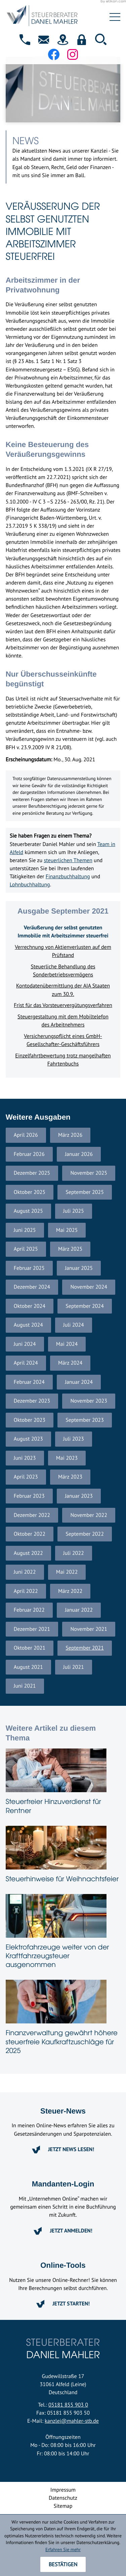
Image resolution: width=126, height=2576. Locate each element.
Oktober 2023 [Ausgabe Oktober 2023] (29, 1420)
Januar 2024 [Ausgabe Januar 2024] (79, 1382)
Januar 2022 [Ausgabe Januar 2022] (79, 1610)
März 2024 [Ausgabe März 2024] (70, 1363)
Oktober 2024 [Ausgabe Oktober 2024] (29, 1306)
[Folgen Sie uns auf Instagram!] (72, 54)
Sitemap (62, 2506)
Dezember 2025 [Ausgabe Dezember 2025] (32, 1173)
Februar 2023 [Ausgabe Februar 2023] (29, 1496)
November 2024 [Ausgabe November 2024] (88, 1287)
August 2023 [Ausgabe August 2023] (28, 1439)
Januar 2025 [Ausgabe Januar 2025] (79, 1268)
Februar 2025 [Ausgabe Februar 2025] (29, 1268)
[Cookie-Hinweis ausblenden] (63, 2564)
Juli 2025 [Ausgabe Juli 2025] (73, 1211)
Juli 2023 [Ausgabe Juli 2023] (73, 1439)
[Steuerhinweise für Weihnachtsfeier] (63, 1856)
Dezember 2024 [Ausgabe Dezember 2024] (32, 1287)
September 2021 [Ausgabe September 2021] (85, 1648)
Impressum (63, 2490)
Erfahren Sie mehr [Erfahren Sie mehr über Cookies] (63, 2549)
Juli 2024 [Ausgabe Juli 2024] (73, 1325)
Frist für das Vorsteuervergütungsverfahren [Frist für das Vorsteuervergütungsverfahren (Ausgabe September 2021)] (63, 1005)
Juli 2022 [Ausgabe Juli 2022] (73, 1553)
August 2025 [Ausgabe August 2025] (28, 1211)
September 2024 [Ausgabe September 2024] (85, 1306)
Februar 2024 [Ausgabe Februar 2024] (29, 1382)
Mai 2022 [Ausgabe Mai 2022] (67, 1572)
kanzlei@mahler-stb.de (72, 2421)
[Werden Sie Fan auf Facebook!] (53, 54)
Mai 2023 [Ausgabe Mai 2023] (67, 1458)
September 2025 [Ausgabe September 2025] (85, 1192)
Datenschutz (63, 2498)
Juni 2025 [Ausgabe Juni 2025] (25, 1230)
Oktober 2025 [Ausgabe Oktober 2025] (29, 1192)
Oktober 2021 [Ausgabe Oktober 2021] (29, 1648)
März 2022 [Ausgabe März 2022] (70, 1591)
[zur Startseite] (53, 17)
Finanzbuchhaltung (68, 876)
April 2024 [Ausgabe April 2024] (26, 1363)
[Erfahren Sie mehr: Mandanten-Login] (62, 2230)
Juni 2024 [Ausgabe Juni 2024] (25, 1344)
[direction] (62, 39)
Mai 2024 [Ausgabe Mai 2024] (67, 1344)
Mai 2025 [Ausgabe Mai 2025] (67, 1230)
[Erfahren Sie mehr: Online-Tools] (63, 2303)
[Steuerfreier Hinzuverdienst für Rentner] (63, 1782)
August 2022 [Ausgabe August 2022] (28, 1553)
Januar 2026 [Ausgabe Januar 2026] (79, 1154)
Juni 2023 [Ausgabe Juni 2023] (25, 1458)
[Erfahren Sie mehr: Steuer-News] (63, 2149)
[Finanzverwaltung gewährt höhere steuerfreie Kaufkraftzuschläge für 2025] (63, 2018)
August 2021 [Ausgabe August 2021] (28, 1667)
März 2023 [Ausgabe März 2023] (70, 1477)
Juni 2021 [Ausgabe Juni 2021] (25, 1686)
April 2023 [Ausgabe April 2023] (26, 1477)
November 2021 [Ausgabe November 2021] (88, 1629)
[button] (24, 39)
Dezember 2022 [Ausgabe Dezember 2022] (32, 1515)
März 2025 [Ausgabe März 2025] (70, 1249)
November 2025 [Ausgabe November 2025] (88, 1173)
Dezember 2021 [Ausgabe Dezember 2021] (32, 1629)
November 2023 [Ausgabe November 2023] (88, 1401)
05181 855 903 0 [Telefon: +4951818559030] (68, 2405)
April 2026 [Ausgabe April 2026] (26, 1135)
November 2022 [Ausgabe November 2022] (88, 1515)
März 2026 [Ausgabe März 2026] (70, 1135)
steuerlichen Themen (68, 860)
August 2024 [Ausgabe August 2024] (28, 1325)
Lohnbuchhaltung (30, 884)
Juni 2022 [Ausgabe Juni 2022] (25, 1572)
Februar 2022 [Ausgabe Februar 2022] (29, 1610)
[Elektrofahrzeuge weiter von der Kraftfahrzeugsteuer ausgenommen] (63, 1933)
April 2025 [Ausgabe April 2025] (26, 1249)
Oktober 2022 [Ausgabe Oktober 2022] (29, 1534)
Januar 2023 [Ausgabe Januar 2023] (79, 1496)
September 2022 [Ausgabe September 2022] (85, 1534)
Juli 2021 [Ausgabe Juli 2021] (73, 1667)
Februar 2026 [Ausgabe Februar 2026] (29, 1154)
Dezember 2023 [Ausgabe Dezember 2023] (32, 1401)
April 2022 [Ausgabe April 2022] (26, 1591)
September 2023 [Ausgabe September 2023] (85, 1420)
